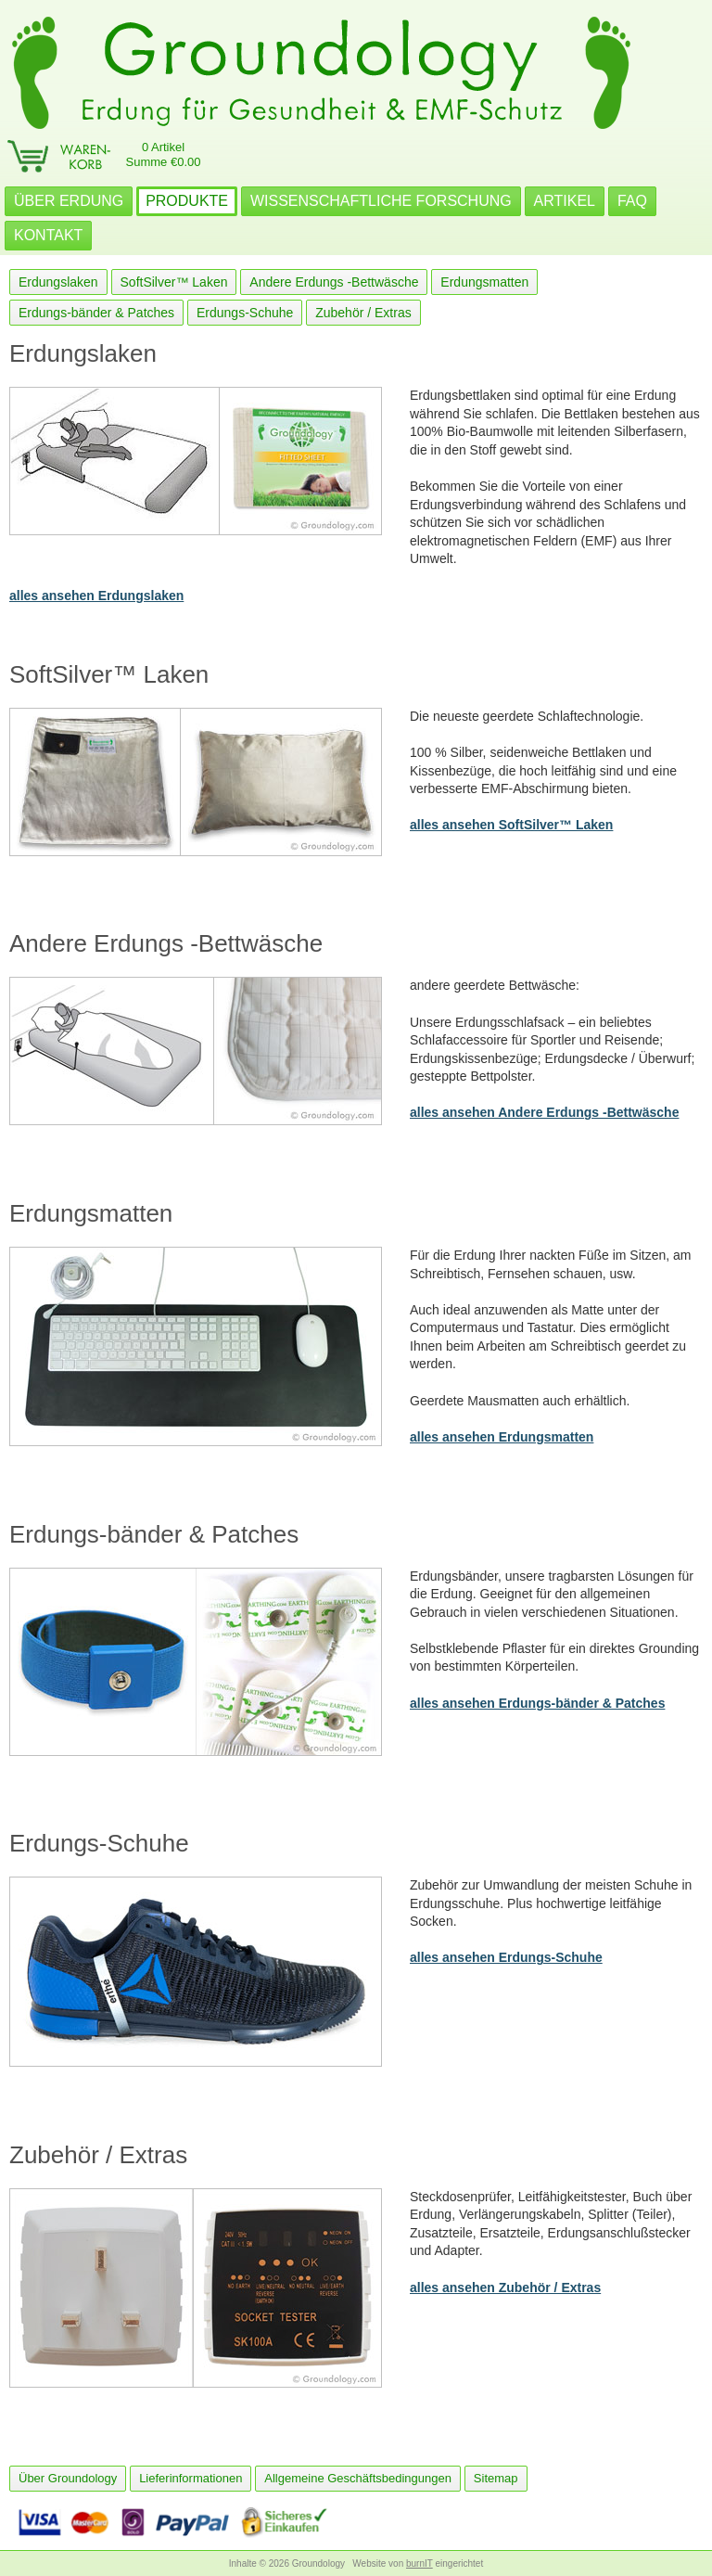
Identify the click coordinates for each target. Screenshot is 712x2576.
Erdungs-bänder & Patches (96, 312)
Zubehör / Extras (363, 312)
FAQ (632, 201)
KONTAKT (48, 235)
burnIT (419, 2563)
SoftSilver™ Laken (174, 282)
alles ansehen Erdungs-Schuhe (506, 1957)
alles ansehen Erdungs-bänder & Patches (537, 1703)
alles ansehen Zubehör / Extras (505, 2287)
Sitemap (496, 2478)
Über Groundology (68, 2478)
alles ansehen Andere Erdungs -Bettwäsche (544, 1112)
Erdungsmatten (484, 282)
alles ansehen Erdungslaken (96, 595)
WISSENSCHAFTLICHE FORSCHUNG (381, 201)
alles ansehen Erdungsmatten (501, 1436)
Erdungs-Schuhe (245, 312)
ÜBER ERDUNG (68, 201)
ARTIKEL (564, 201)
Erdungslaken (58, 282)
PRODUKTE (187, 201)
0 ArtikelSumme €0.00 (163, 154)
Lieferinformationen (190, 2478)
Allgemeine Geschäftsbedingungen (357, 2478)
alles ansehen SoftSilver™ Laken (511, 824)
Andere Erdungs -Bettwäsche (333, 282)
